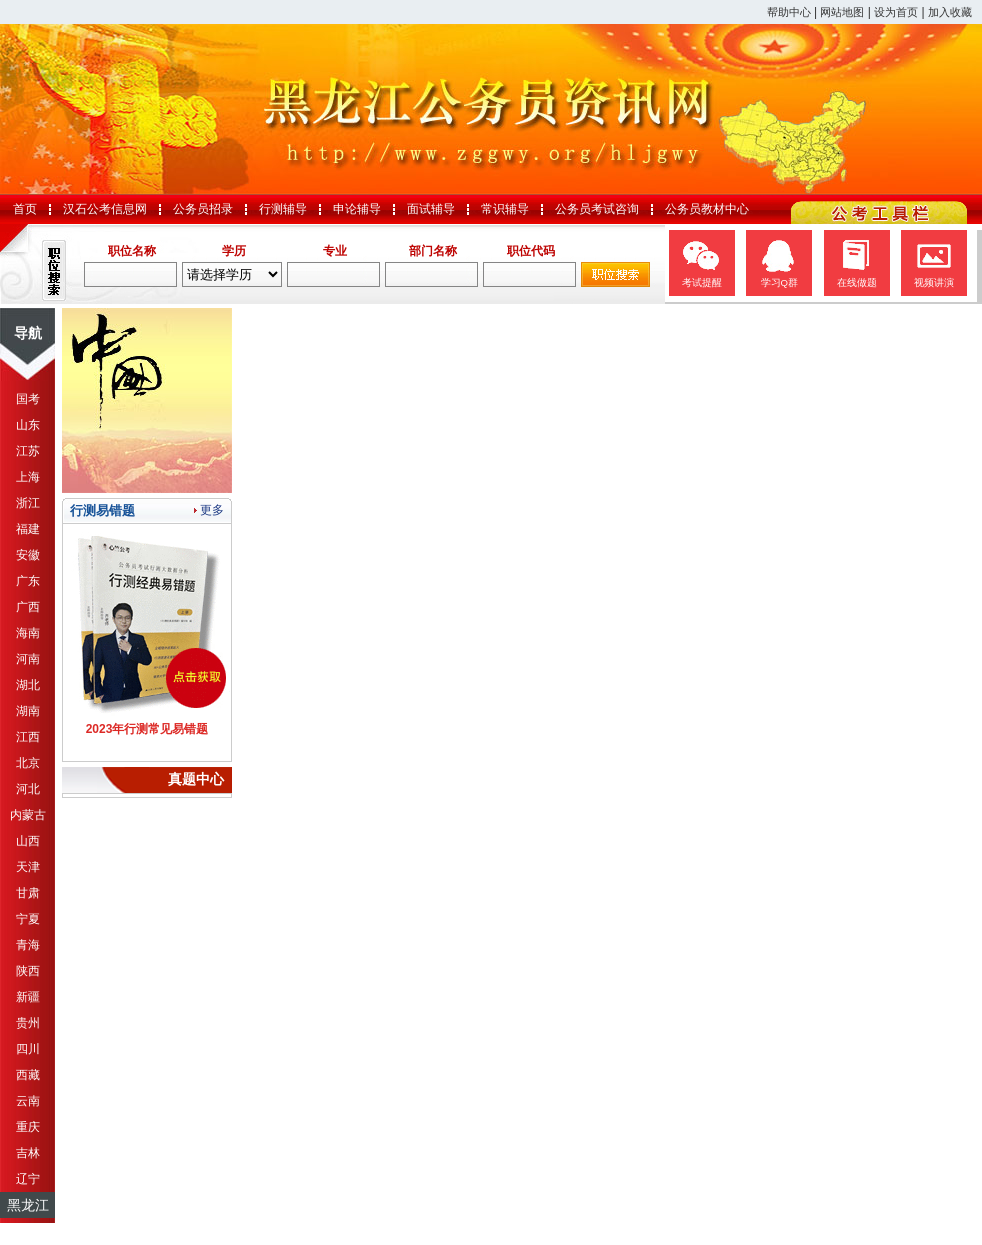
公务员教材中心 (707, 209)
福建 (28, 529)
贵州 (28, 1023)
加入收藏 (950, 12)
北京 (28, 763)
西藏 (28, 1075)
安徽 (28, 555)
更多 (212, 510)
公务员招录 (203, 209)
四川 (28, 1049)
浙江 (28, 503)
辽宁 (28, 1179)
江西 (28, 737)
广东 (28, 581)
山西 (28, 841)
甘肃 (28, 893)
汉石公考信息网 (105, 209)
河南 (28, 659)
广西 (28, 607)
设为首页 (896, 12)
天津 (28, 867)
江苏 (28, 451)
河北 (28, 789)
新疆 (28, 997)
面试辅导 (431, 209)
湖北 (28, 685)
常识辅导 (505, 209)
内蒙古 (28, 815)
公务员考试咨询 (597, 209)
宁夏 (28, 919)
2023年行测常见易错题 (147, 729)
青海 (28, 945)
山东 (28, 425)
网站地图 (842, 12)
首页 (25, 209)
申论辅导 (357, 209)
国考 (28, 399)
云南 (28, 1101)
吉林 (28, 1153)
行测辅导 (283, 209)
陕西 (28, 971)
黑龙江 (28, 1205)
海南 (28, 633)
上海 (28, 477)
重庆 (28, 1127)
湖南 (28, 711)
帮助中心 (789, 12)
